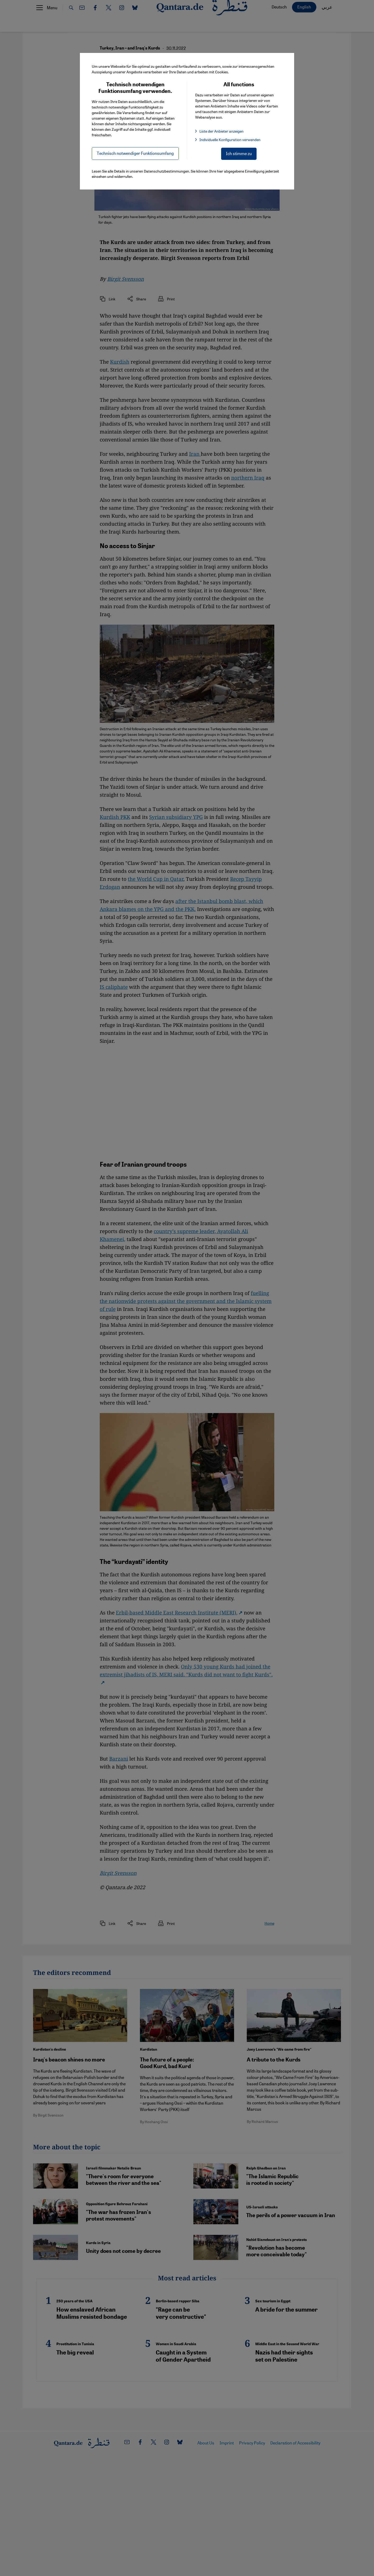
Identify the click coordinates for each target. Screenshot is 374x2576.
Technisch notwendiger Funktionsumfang (135, 153)
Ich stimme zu (239, 153)
